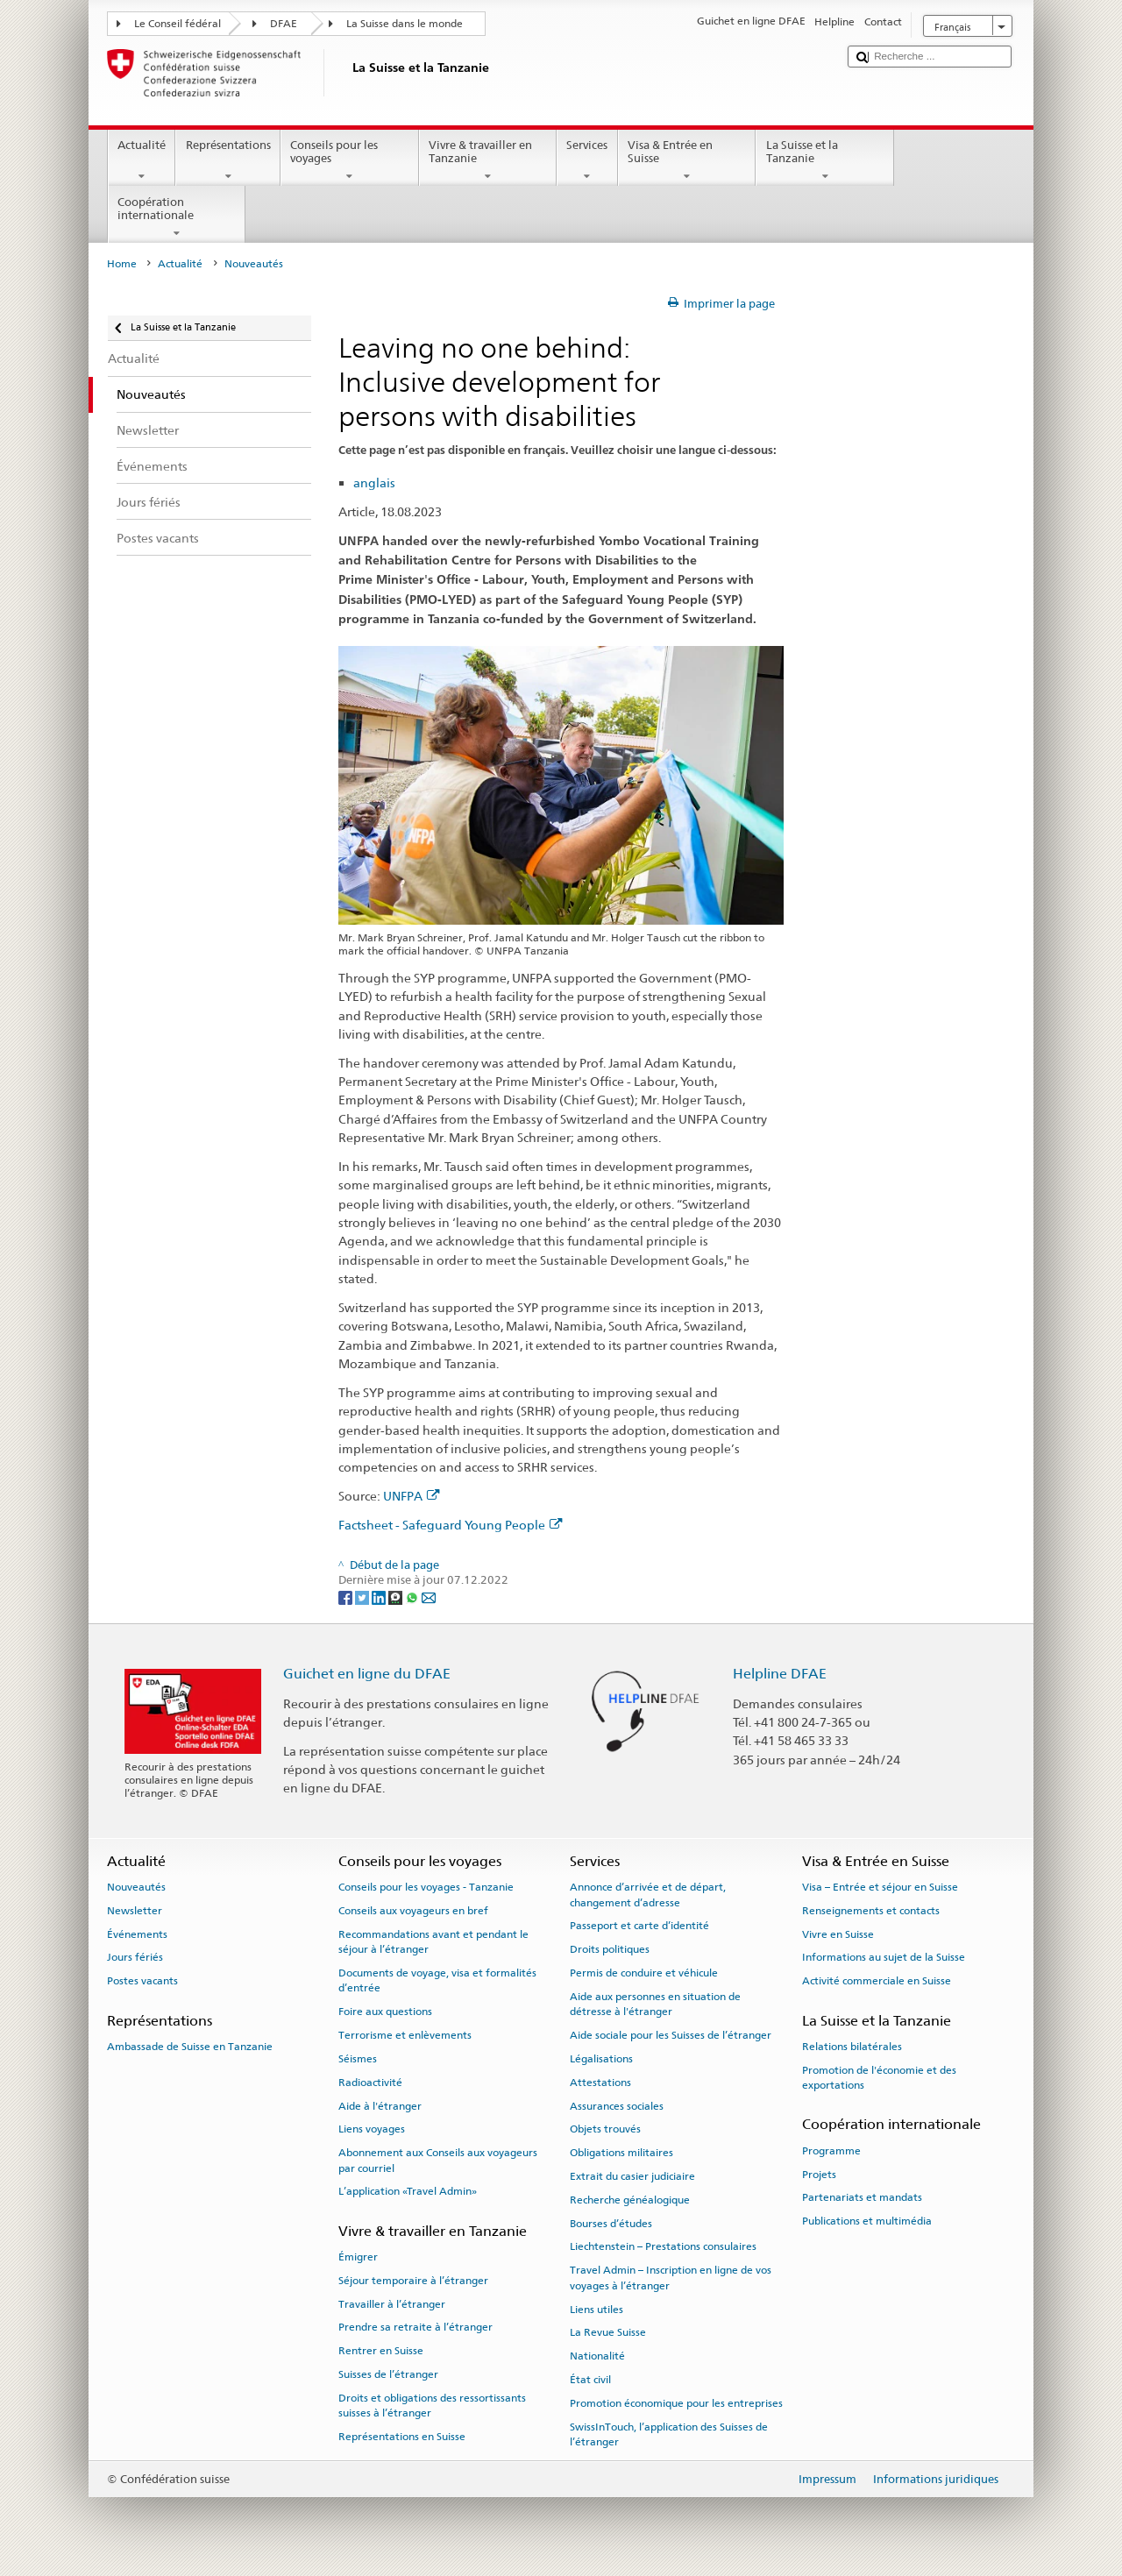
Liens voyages (371, 2129)
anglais (374, 482)
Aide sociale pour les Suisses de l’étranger (670, 2035)
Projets (819, 2174)
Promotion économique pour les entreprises (676, 2403)
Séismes (357, 2059)
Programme (831, 2151)
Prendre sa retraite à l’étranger (415, 2327)
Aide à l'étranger (380, 2105)
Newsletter (134, 1911)
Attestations (600, 2082)
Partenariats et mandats (862, 2197)
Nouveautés (136, 1887)
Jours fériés (135, 1957)
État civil (590, 2380)
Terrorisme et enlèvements (405, 2035)
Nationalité (597, 2356)
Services (587, 160)
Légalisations (601, 2059)
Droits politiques (610, 1949)
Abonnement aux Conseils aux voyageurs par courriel (437, 2160)
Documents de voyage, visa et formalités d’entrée (437, 1980)
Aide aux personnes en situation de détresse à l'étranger (655, 2004)
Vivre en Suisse (838, 1934)
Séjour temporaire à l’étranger (413, 2280)
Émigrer (358, 2257)
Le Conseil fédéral (177, 24)
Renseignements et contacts (871, 1911)
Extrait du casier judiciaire (632, 2176)
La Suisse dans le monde (404, 24)
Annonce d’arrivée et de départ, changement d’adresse (648, 1894)
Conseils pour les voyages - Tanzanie (426, 1887)
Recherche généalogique (630, 2200)
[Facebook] (346, 1596)
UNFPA (411, 1495)
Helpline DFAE (780, 1673)
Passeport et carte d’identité (639, 1926)
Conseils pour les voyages (349, 160)
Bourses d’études (611, 2223)
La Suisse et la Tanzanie (824, 160)
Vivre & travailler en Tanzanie (488, 160)
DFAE (283, 24)
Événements (137, 1934)
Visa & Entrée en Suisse (687, 160)
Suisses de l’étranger (388, 2374)
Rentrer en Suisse (380, 2351)
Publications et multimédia (867, 2221)
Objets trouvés (605, 2129)
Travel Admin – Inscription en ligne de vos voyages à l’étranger (670, 2277)
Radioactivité (370, 2082)
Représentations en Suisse (401, 2437)
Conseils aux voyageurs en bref (413, 1911)
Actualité (142, 160)
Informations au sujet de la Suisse (883, 1957)
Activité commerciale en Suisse (876, 1981)
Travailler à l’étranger (391, 2303)
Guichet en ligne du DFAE (367, 1673)
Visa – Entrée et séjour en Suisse (880, 1887)
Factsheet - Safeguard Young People (450, 1524)
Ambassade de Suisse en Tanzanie (190, 2046)
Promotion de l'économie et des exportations (879, 2076)
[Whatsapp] (413, 1596)
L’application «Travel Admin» (407, 2191)
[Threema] (396, 1596)
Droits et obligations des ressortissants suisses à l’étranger (432, 2405)
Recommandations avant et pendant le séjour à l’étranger (433, 1941)
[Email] (429, 1596)
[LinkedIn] (380, 1596)
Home (122, 264)
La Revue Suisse (608, 2332)
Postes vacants (142, 1981)
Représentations (228, 160)
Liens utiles (596, 2309)
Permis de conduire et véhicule (644, 1973)
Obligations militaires (621, 2153)
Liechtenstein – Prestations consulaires (663, 2246)
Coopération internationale (177, 217)
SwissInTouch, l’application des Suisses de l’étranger (669, 2433)
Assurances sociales (617, 2105)
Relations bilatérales (852, 2046)
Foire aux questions (385, 2011)
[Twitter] (363, 1596)
